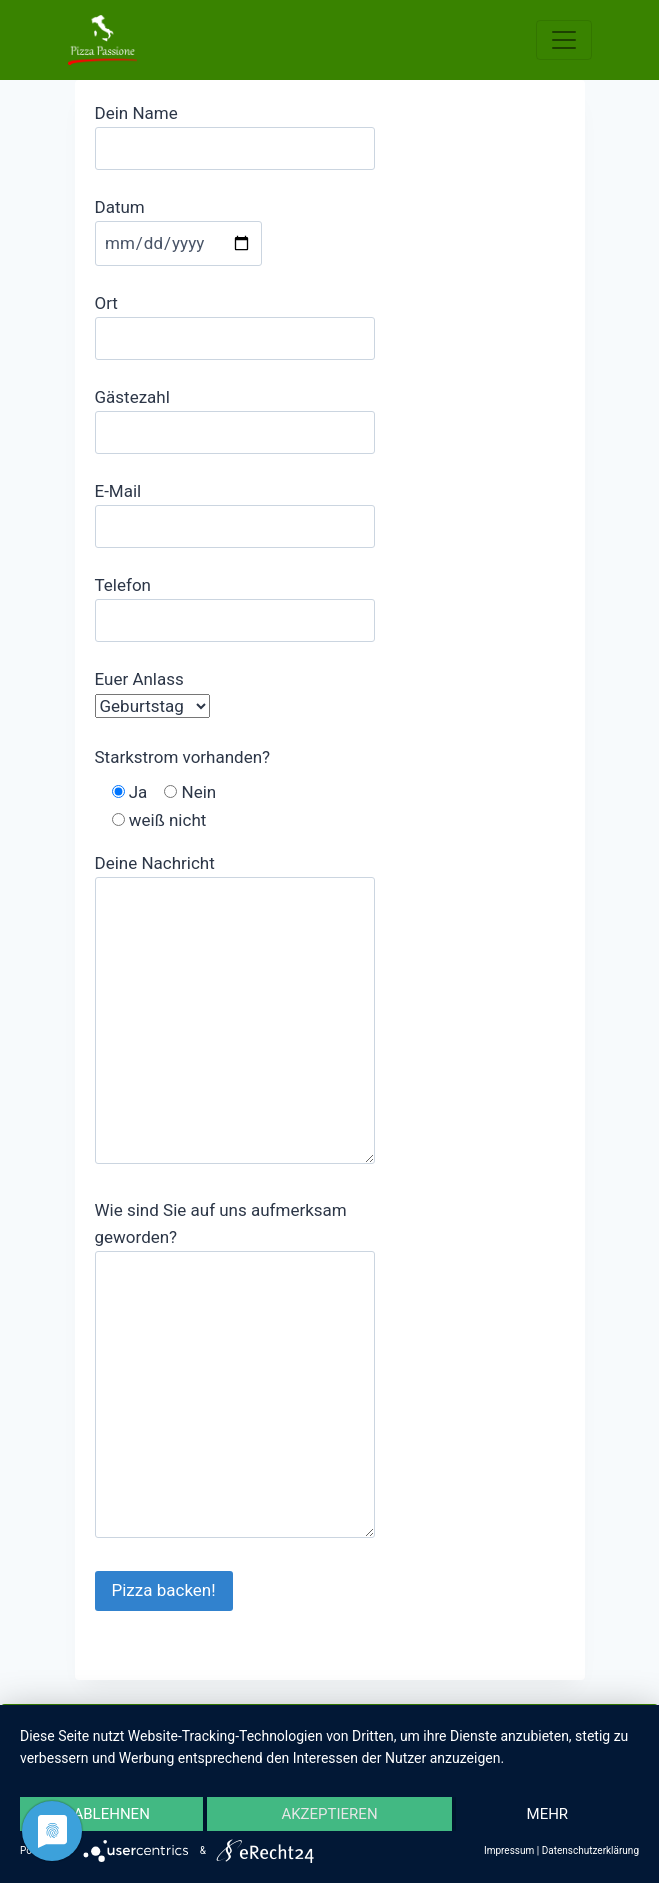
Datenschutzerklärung (590, 1850)
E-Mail (235, 508)
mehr (548, 1814)
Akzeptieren (329, 1814)
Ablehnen (111, 1814)
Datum (178, 225)
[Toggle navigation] (564, 40)
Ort (235, 320)
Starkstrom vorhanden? (183, 757)
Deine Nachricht (235, 1011)
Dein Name (235, 130)
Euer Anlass (152, 692)
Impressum (509, 1850)
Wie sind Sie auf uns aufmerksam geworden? (235, 1371)
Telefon (235, 602)
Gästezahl (235, 414)
